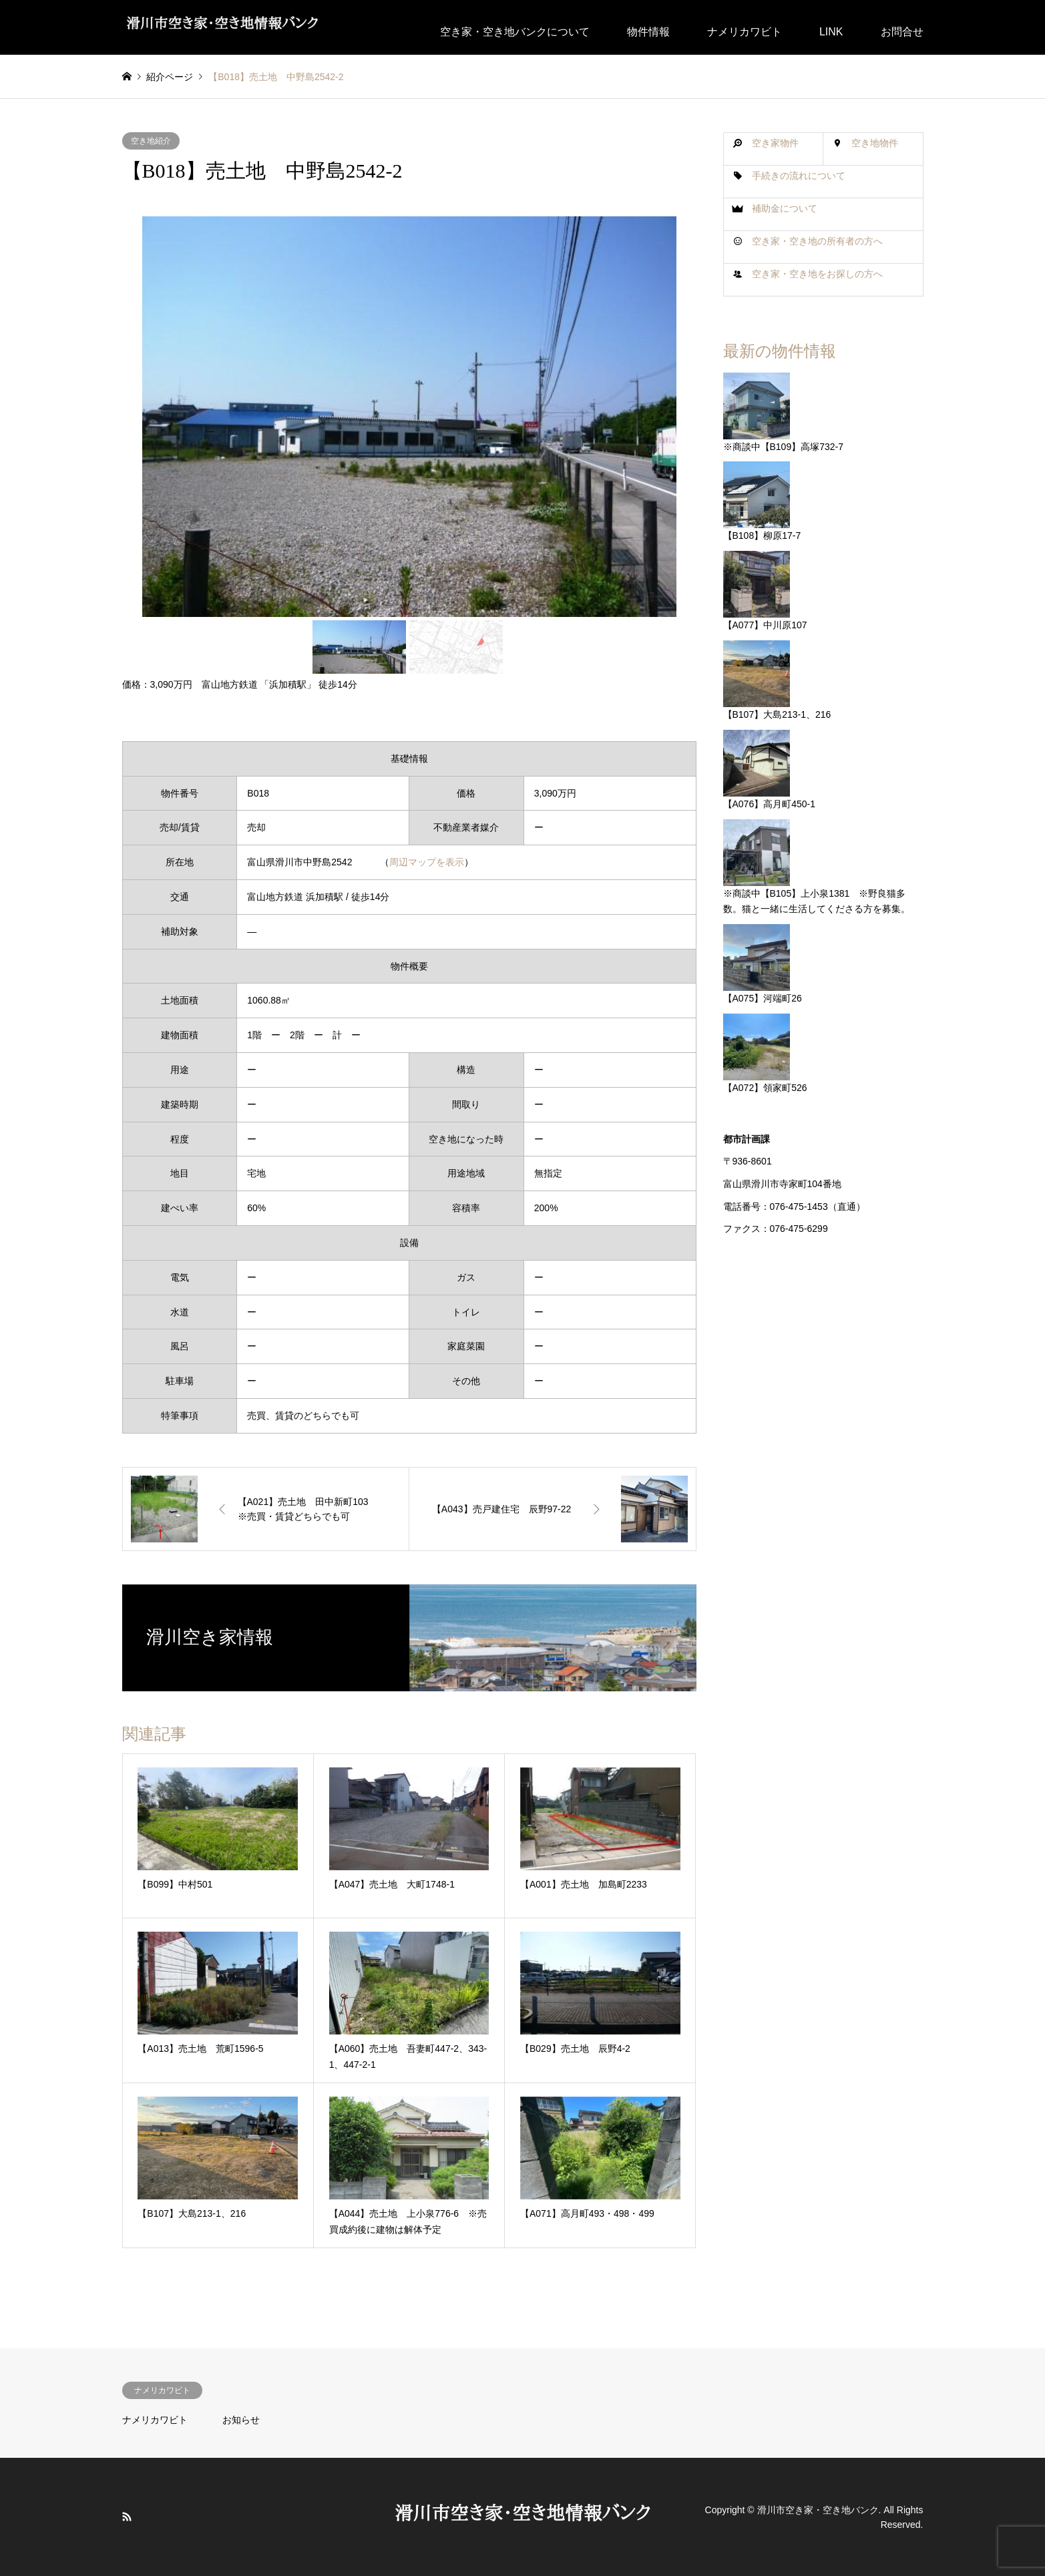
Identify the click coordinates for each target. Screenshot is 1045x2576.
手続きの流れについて (798, 175)
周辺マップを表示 (426, 862)
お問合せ (902, 31)
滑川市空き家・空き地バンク (818, 2509)
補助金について (784, 208)
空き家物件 (775, 143)
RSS (127, 2516)
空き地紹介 (151, 141)
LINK (831, 31)
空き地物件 (874, 143)
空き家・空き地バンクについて (515, 31)
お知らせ (241, 2419)
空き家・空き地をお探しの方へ (817, 273)
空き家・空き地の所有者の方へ (817, 241)
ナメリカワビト (744, 31)
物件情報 (648, 31)
